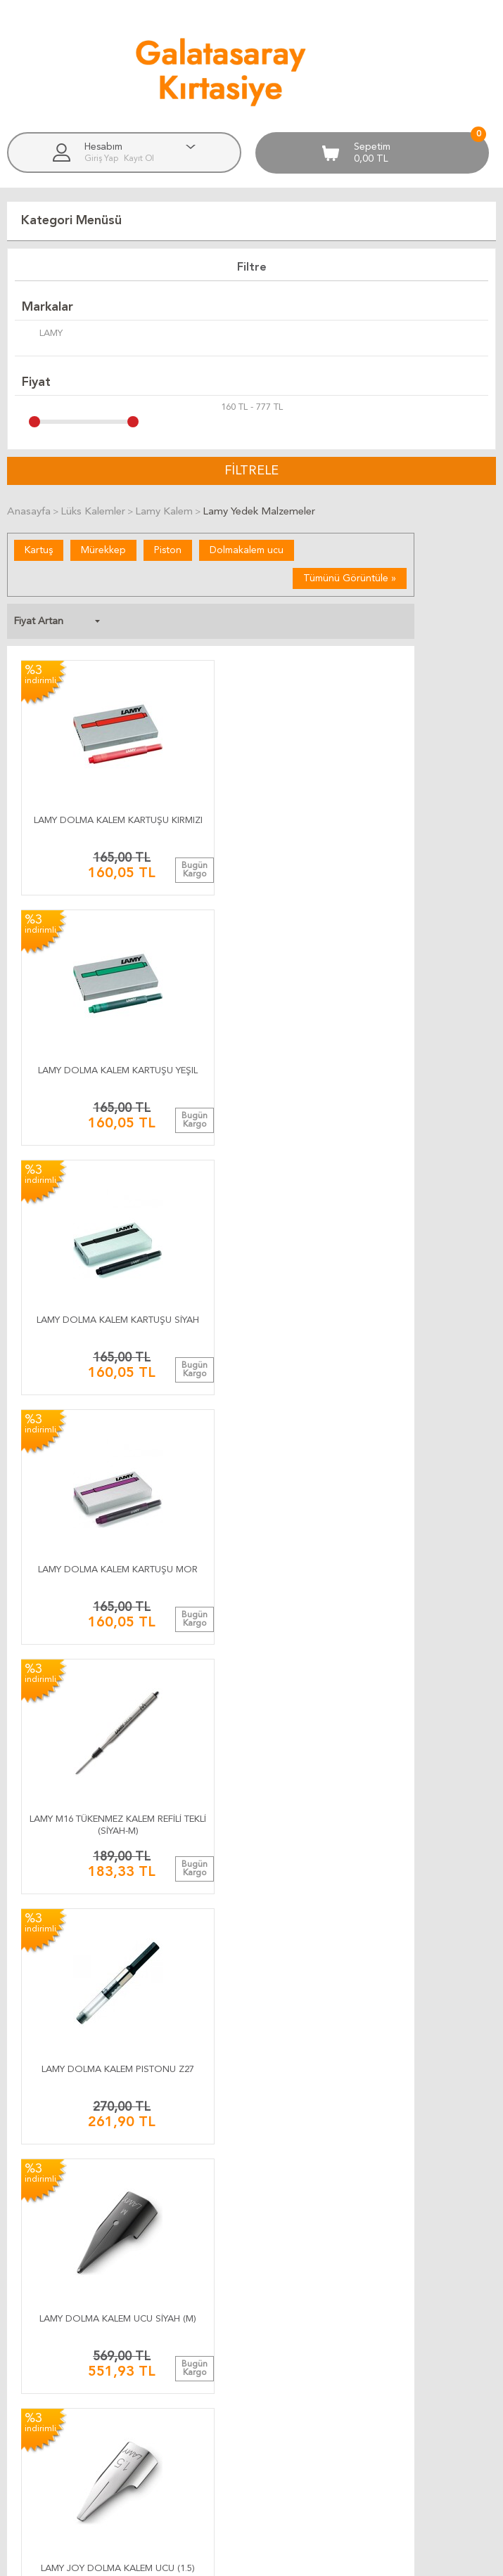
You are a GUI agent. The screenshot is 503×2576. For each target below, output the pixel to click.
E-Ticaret (210, 2558)
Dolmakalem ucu (247, 550)
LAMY (42, 335)
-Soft (181, 2558)
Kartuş (39, 550)
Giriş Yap (102, 159)
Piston (168, 550)
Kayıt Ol (139, 159)
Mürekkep (103, 550)
